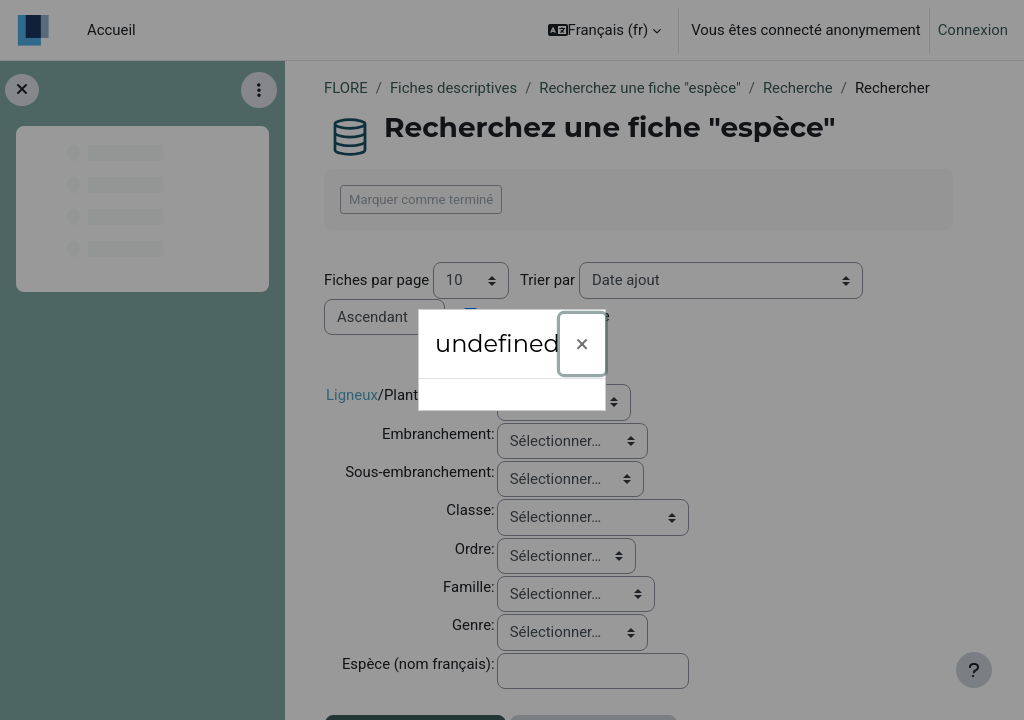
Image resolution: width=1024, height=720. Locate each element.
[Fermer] (582, 344)
